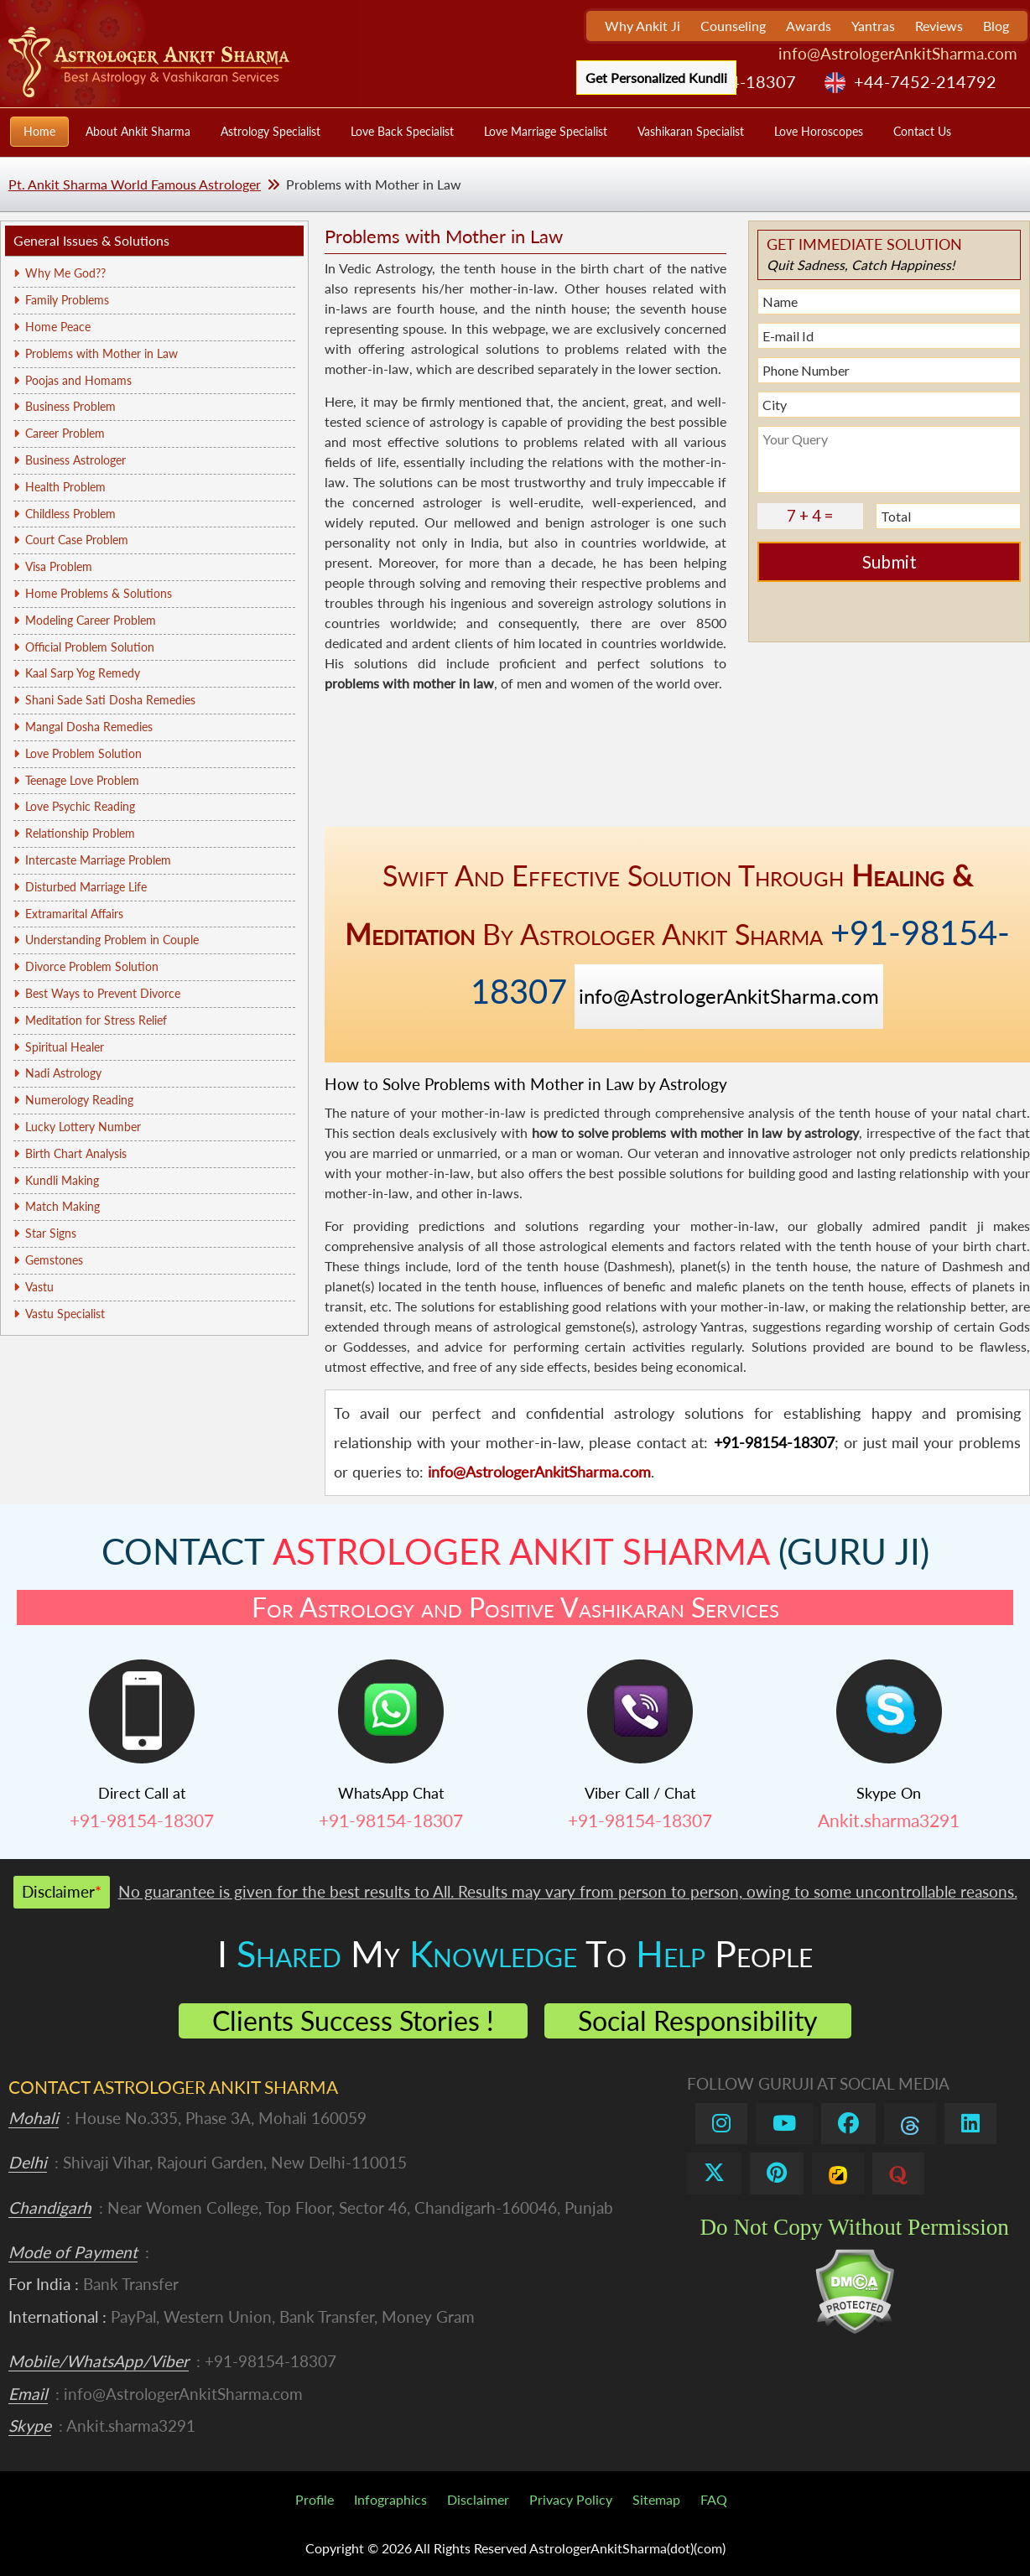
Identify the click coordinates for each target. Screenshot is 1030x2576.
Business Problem (70, 406)
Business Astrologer (75, 460)
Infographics (390, 2499)
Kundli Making (62, 1180)
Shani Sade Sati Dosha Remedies (110, 700)
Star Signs (50, 1233)
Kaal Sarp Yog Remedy (82, 673)
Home (39, 131)
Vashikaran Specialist (690, 131)
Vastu (39, 1287)
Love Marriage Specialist (545, 131)
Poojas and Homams (78, 380)
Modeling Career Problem (90, 620)
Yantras (873, 26)
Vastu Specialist (65, 1313)
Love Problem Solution (83, 753)
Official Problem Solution (89, 647)
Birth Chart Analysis (76, 1153)
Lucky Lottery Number (83, 1126)
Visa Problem (58, 566)
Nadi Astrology (63, 1073)
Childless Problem (70, 513)
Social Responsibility (698, 2020)
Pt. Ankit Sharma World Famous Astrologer (134, 184)
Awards (808, 26)
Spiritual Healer (64, 1047)
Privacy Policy (570, 2499)
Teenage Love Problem (82, 780)
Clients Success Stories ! (353, 2020)
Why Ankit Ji (642, 26)
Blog (996, 26)
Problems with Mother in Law (101, 353)
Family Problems (67, 300)
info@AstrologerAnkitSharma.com (897, 53)
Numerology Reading (79, 1100)
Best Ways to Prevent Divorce (102, 993)
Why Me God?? (65, 273)
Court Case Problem (76, 539)
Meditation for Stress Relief (96, 1020)
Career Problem (65, 433)
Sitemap (656, 2499)
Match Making (62, 1206)
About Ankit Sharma (138, 131)
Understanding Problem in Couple (112, 939)
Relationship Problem (80, 833)
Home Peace (58, 326)
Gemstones (54, 1260)
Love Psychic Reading (80, 806)
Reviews (939, 26)
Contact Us (922, 131)
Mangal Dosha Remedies (89, 726)
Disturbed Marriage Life (86, 887)
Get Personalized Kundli (656, 78)
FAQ (713, 2499)
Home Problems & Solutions (98, 593)
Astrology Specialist (270, 131)
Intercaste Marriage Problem (98, 860)
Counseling (733, 26)
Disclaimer (478, 2499)
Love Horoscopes (818, 131)
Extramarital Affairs (74, 913)
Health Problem (65, 487)
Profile (314, 2499)
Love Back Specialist (402, 131)
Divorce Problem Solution (92, 966)
